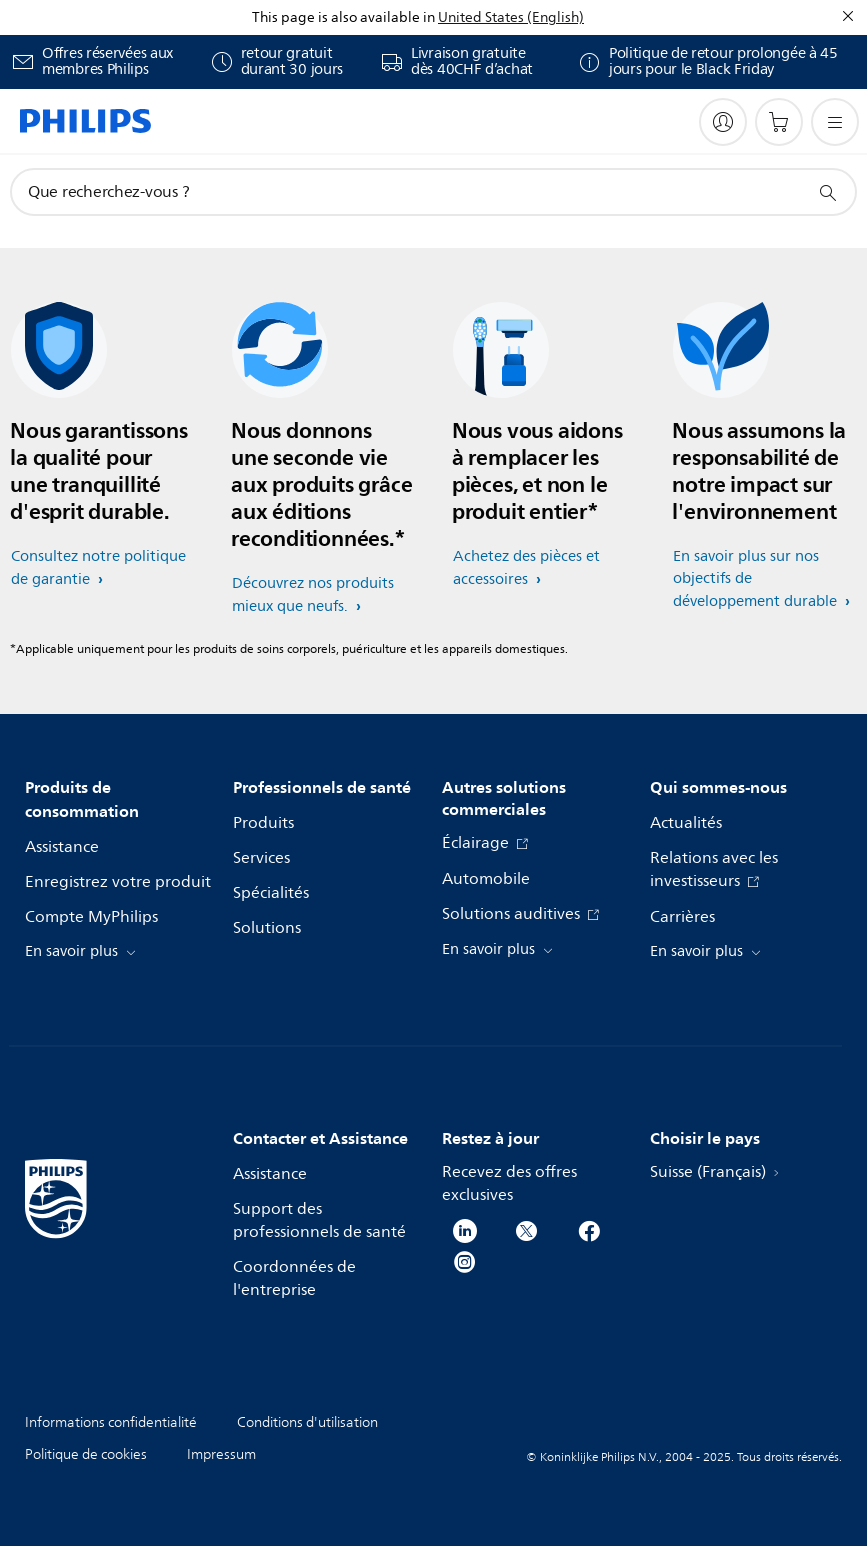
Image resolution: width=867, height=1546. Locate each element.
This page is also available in (343, 17)
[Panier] (779, 122)
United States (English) (511, 17)
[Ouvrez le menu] (835, 122)
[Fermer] (848, 16)
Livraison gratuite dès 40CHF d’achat (472, 62)
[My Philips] (723, 122)
